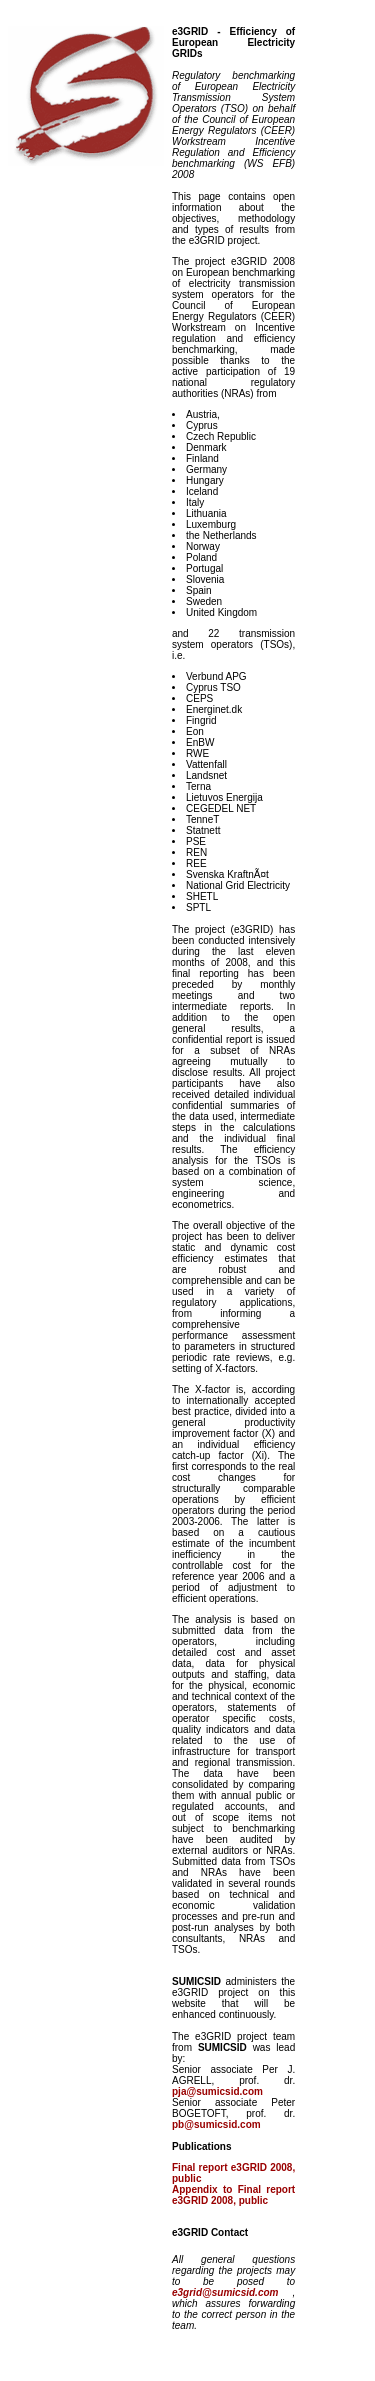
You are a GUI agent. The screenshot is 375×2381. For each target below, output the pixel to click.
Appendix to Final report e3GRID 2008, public (233, 2195)
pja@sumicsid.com (217, 2091)
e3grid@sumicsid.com (232, 2292)
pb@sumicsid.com (216, 2124)
